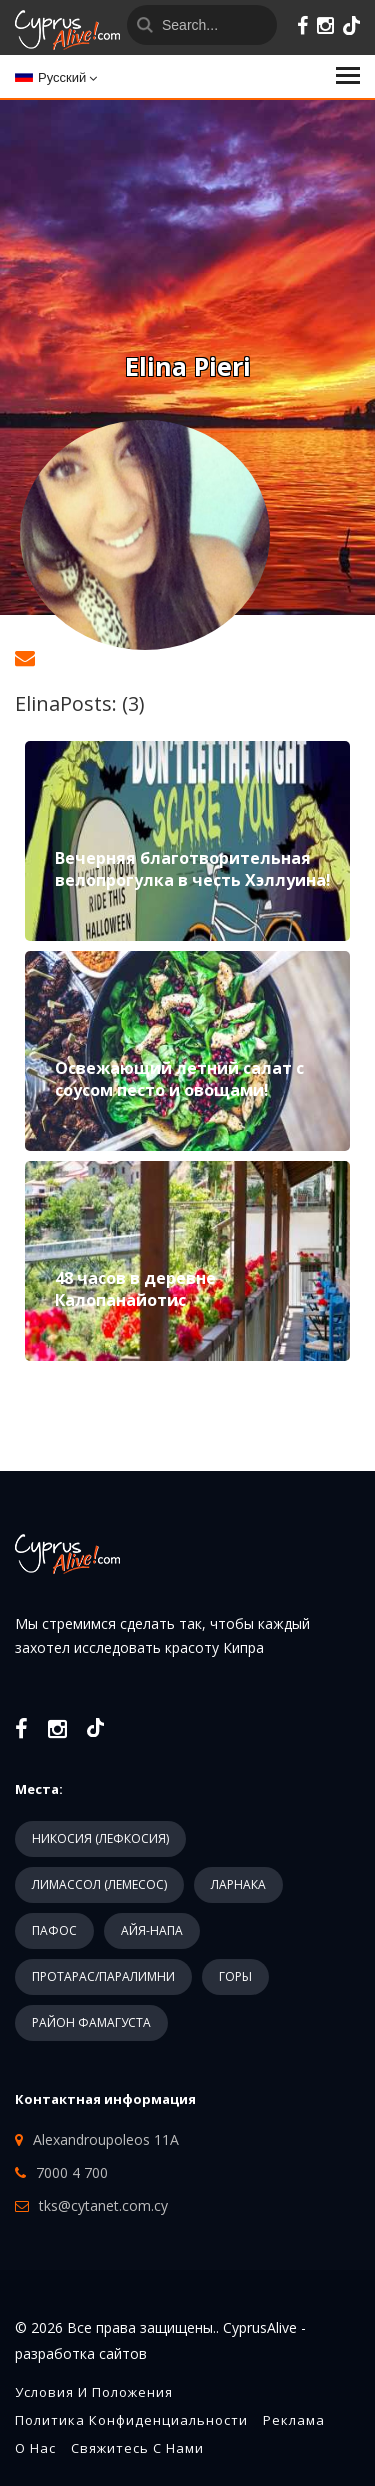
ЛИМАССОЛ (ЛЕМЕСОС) (99, 1884)
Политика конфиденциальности (131, 2420)
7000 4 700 (72, 2172)
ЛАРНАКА (238, 1884)
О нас (35, 2448)
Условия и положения (94, 2392)
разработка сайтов (81, 2353)
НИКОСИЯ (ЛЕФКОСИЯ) (100, 1838)
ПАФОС (54, 1930)
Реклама (294, 2420)
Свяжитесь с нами (137, 2448)
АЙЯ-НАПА (152, 1930)
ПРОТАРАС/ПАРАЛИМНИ (103, 1976)
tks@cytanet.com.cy (103, 2205)
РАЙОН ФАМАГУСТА (91, 2022)
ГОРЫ (235, 1976)
